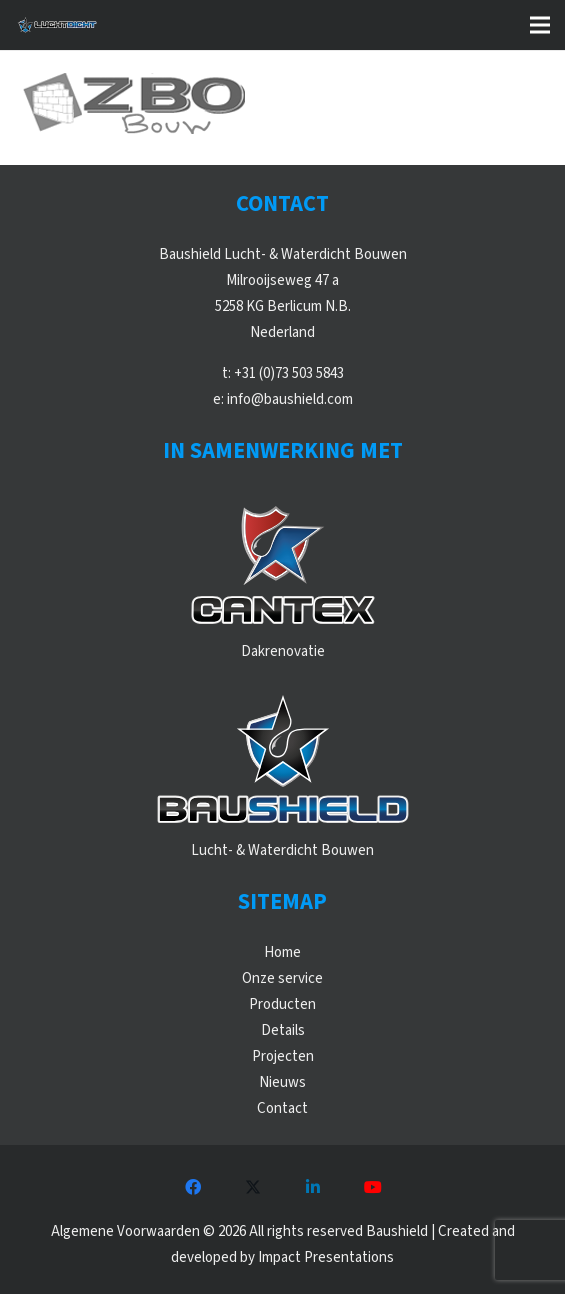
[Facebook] (193, 1187)
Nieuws (282, 1082)
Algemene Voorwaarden (125, 1231)
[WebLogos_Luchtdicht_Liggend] (57, 25)
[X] (253, 1187)
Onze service (282, 978)
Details (283, 1030)
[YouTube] (373, 1187)
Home (282, 952)
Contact (282, 1108)
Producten (282, 1004)
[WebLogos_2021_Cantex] (283, 564)
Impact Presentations (326, 1257)
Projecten (283, 1056)
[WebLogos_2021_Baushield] (283, 763)
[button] (540, 25)
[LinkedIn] (313, 1187)
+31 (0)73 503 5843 (289, 373)
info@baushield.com (290, 399)
